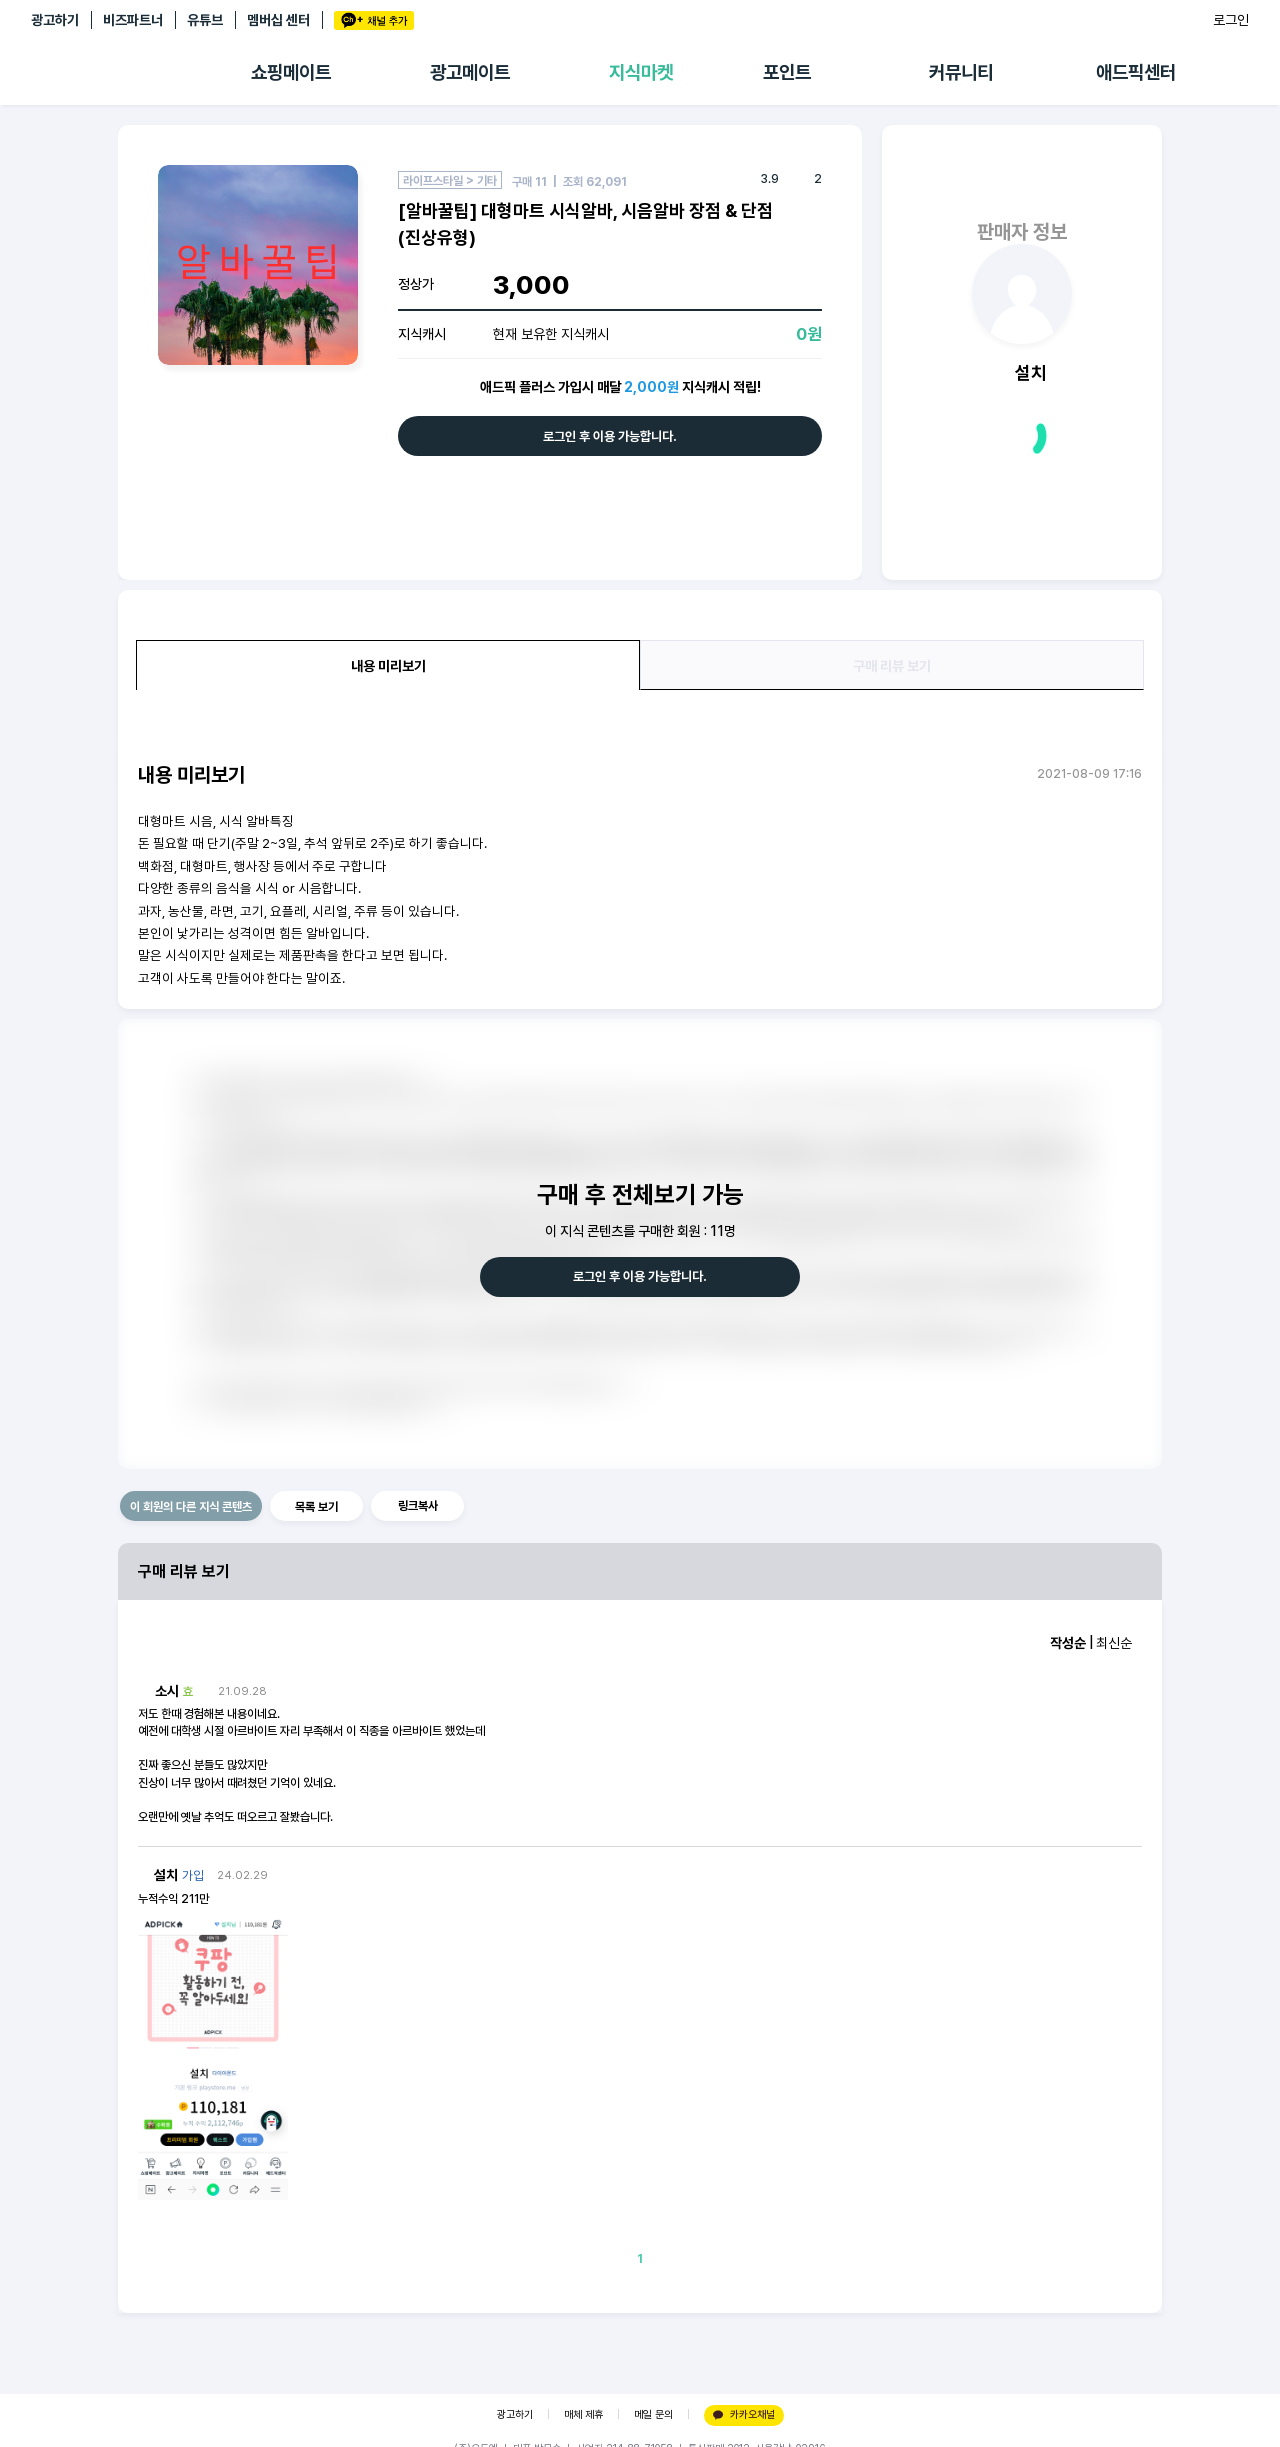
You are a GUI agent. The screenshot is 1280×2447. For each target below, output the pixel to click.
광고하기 (55, 20)
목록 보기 (316, 1507)
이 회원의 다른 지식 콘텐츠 (191, 1507)
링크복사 (418, 1506)
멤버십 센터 (278, 20)
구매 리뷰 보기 (892, 666)
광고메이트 (470, 72)
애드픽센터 (1136, 72)
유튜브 (205, 20)
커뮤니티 (961, 72)
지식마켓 (641, 72)
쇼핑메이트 (291, 72)
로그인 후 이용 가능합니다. (610, 436)
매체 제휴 (583, 2414)
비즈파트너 (133, 20)
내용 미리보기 (388, 666)
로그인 (1231, 20)
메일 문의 (653, 2414)
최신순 (1114, 1643)
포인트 (787, 72)
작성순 (1068, 1643)
